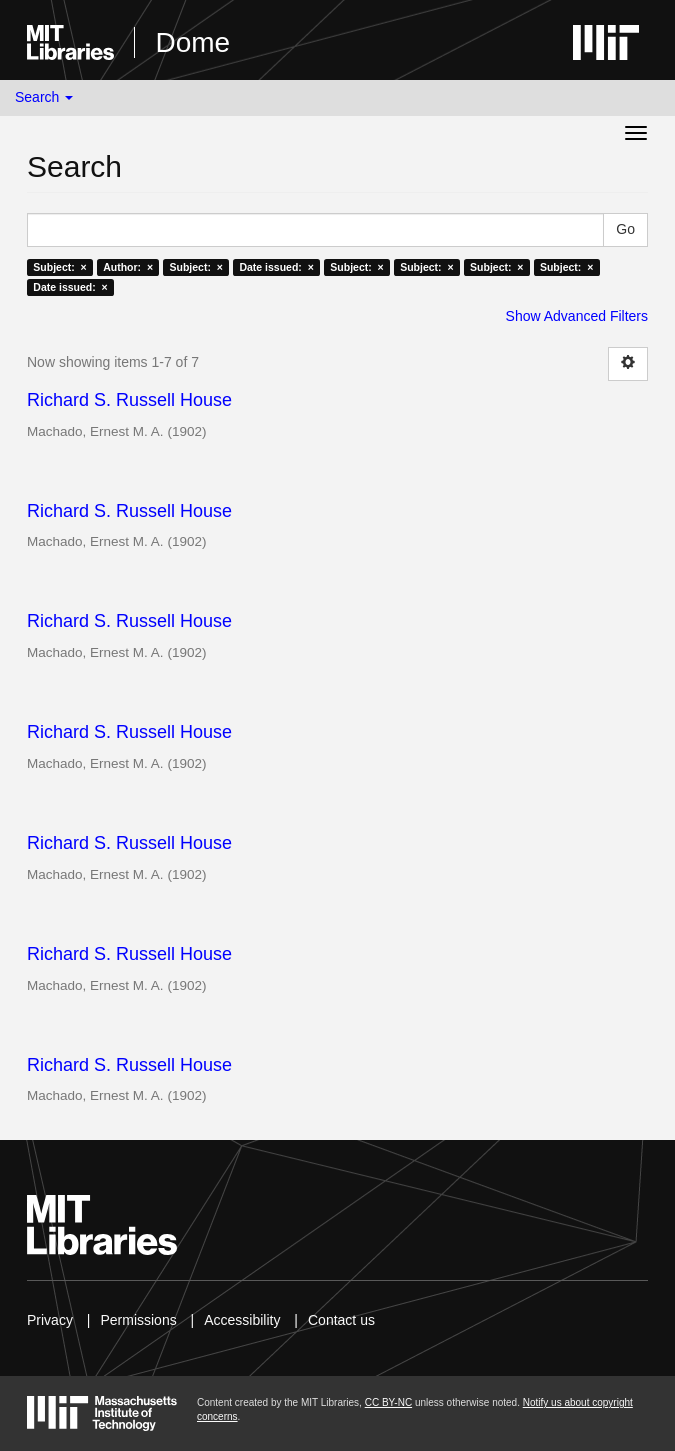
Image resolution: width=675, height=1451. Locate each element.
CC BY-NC (388, 1402)
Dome (192, 42)
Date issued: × (276, 267)
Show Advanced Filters (577, 316)
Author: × (128, 267)
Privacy (50, 1320)
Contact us (341, 1320)
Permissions (138, 1320)
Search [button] (44, 97)
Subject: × (59, 267)
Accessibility (242, 1320)
